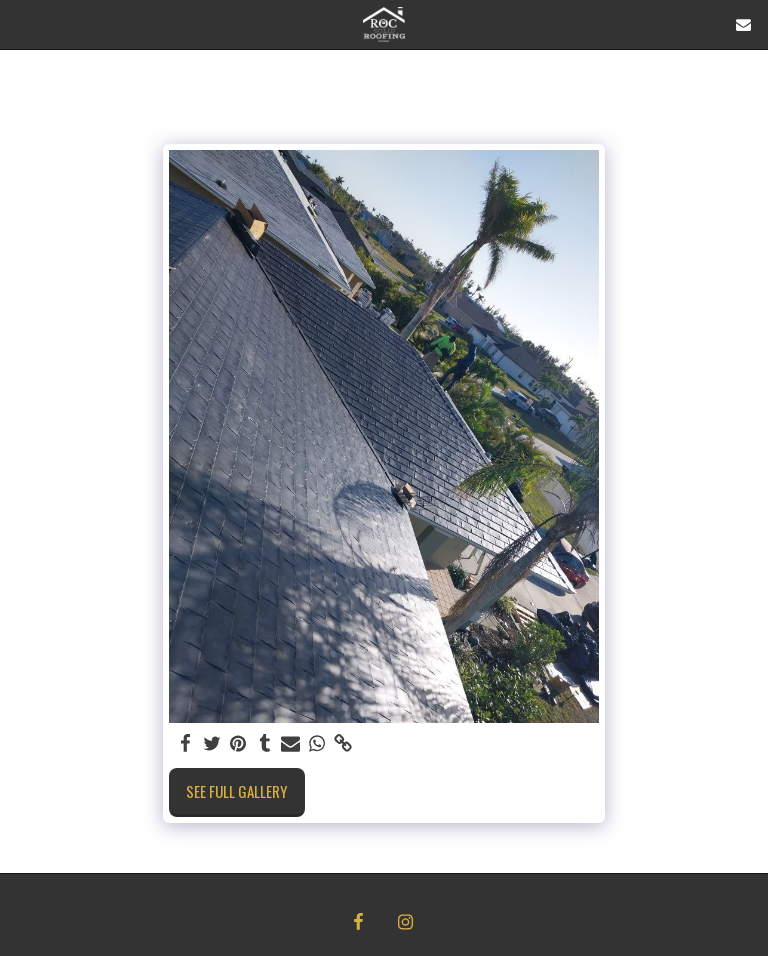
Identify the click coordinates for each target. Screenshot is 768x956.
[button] (22, 24)
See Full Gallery (236, 791)
